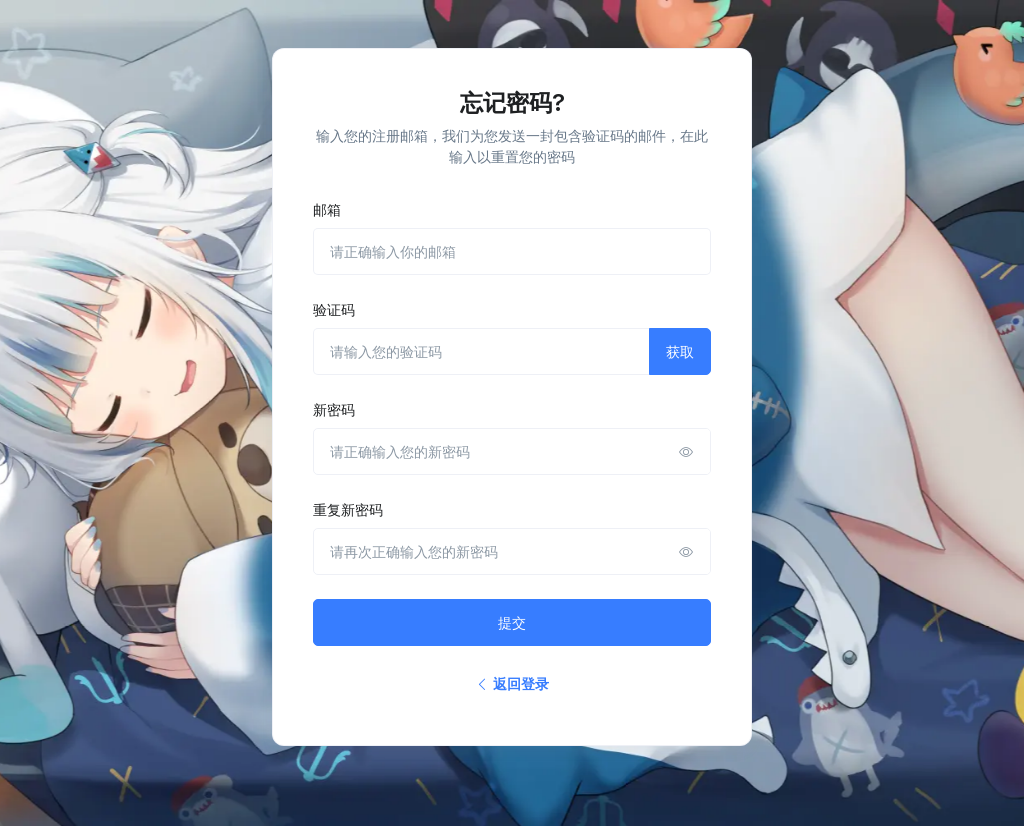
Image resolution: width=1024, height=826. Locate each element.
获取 (680, 351)
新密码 (334, 409)
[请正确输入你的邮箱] (512, 251)
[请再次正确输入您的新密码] (512, 551)
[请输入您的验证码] (481, 351)
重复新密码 (348, 509)
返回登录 (512, 683)
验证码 (334, 309)
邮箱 (327, 209)
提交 (512, 622)
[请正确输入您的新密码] (512, 451)
